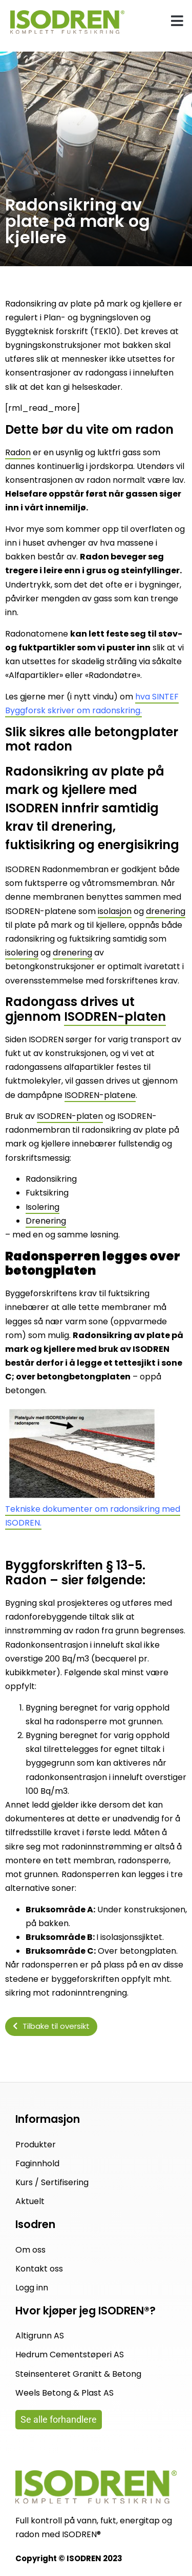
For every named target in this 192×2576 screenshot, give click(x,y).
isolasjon (115, 911)
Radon (18, 452)
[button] (177, 20)
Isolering (42, 1207)
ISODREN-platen (115, 1016)
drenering (165, 911)
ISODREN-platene (100, 1095)
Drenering (46, 1221)
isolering (21, 952)
